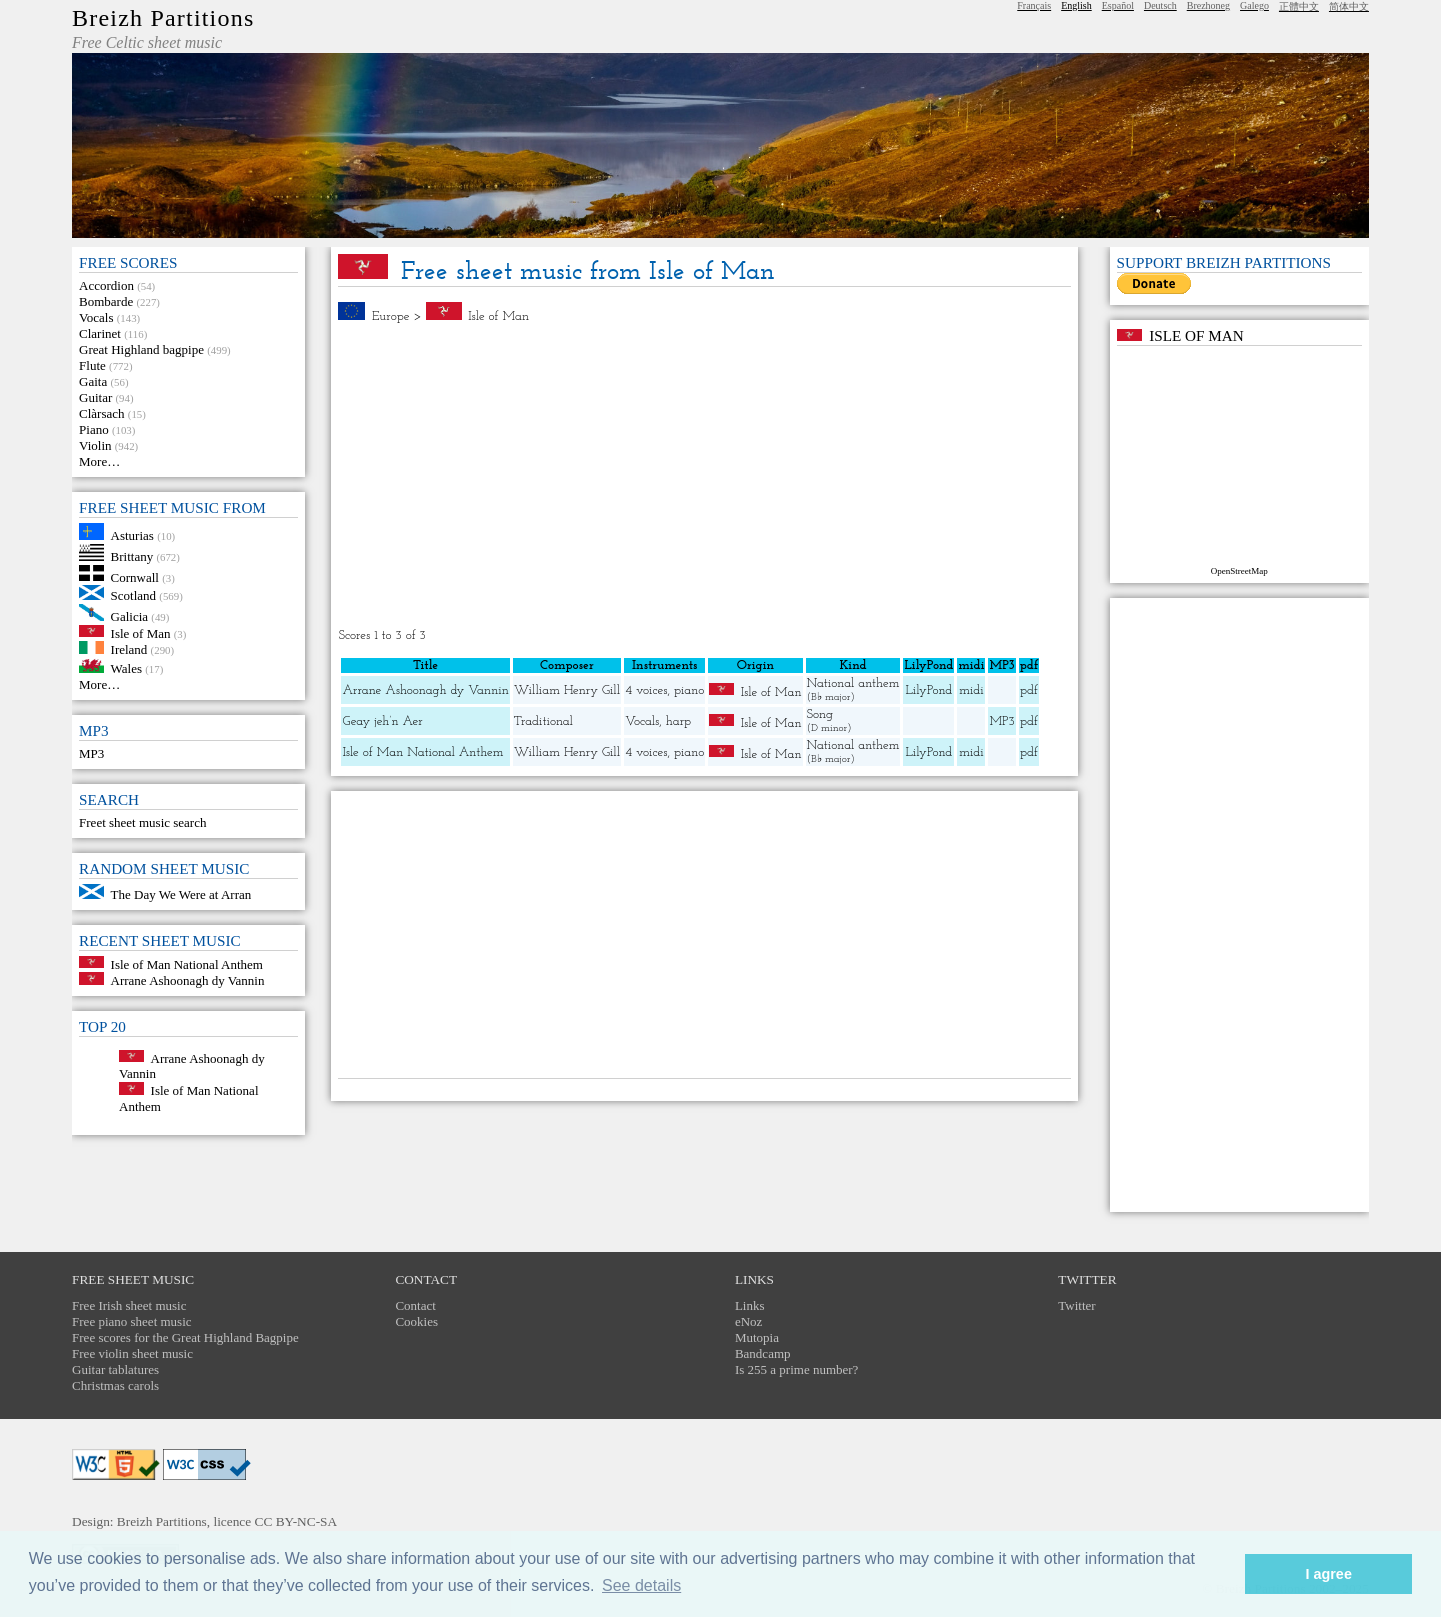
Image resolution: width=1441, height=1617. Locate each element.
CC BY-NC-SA (296, 1521)
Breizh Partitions (163, 18)
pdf (1029, 690)
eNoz (748, 1321)
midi (971, 690)
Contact (415, 1305)
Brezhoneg (1208, 5)
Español (1118, 5)
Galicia (130, 616)
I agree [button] (1328, 1574)
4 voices (646, 690)
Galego (1254, 5)
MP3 (91, 753)
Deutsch (1160, 5)
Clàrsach (101, 413)
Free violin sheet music (132, 1353)
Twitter (1076, 1305)
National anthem (853, 683)
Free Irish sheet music (129, 1305)
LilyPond (928, 690)
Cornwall (135, 576)
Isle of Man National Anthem (187, 963)
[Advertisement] (704, 476)
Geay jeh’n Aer (382, 721)
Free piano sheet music (132, 1321)
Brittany (132, 556)
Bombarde (106, 301)
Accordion (106, 285)
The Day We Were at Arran (181, 894)
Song (820, 714)
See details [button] (641, 1585)
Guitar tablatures (115, 1369)
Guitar (95, 397)
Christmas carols (115, 1385)
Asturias (132, 535)
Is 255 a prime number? (796, 1369)
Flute (92, 365)
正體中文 (1299, 6)
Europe (391, 316)
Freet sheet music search (142, 822)
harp (678, 721)
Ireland (129, 649)
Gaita (93, 381)
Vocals (96, 317)
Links (750, 1305)
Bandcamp (763, 1353)
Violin (95, 445)
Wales (126, 668)
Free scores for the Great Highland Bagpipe (185, 1337)
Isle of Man (141, 632)
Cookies (416, 1321)
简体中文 (1349, 6)
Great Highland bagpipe (141, 349)
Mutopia (757, 1337)
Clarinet (100, 333)
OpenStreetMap (1239, 571)
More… (99, 461)
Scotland (134, 595)
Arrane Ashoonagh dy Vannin (188, 980)
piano (689, 690)
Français (1034, 5)
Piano (94, 429)
